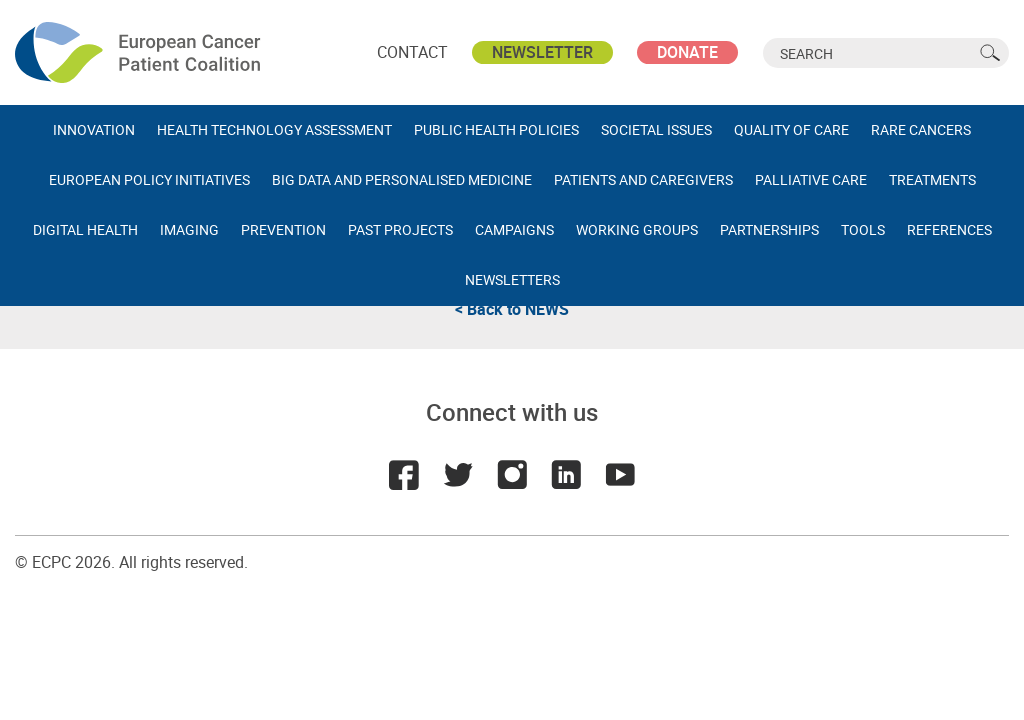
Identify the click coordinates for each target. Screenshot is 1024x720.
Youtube (620, 475)
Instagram (512, 475)
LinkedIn (566, 475)
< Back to (512, 309)
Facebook (404, 475)
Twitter (458, 475)
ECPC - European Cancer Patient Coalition (140, 52)
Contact (412, 52)
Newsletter (542, 52)
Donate (687, 52)
